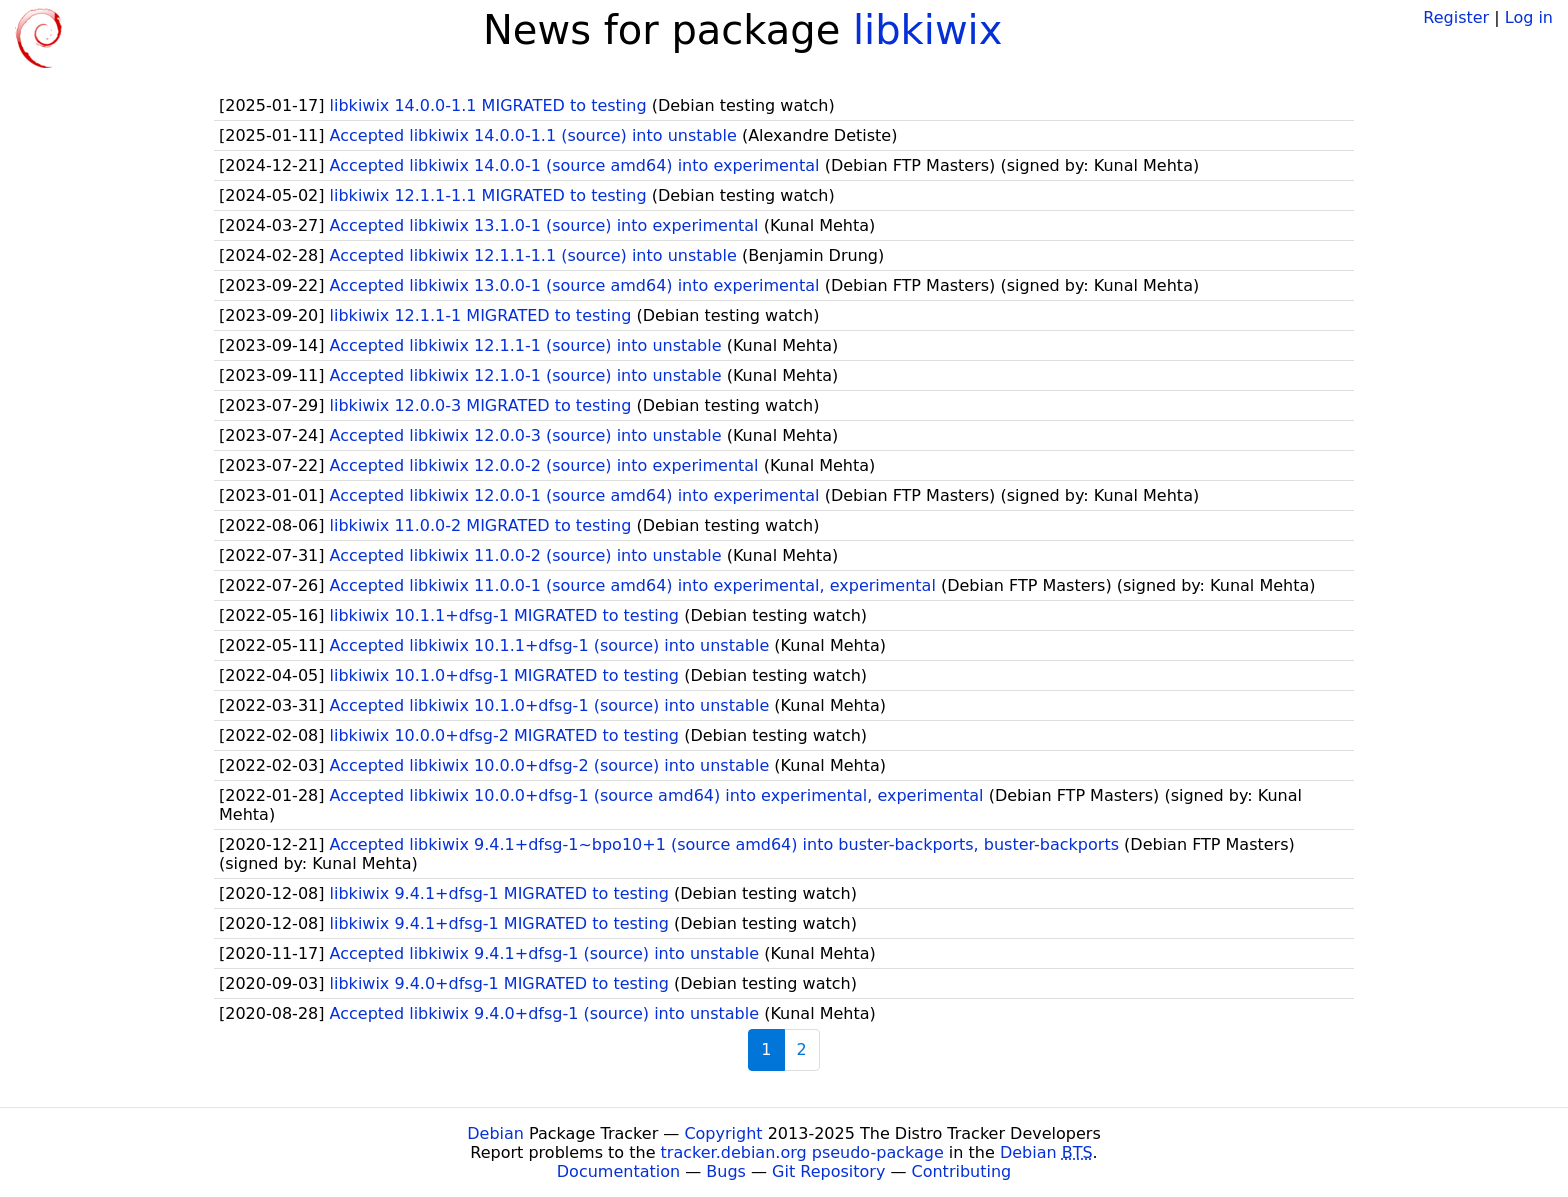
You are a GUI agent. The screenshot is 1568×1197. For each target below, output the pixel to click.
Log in (1529, 17)
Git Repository (828, 1171)
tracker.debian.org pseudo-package (802, 1152)
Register (1456, 17)
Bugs (726, 1171)
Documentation (618, 1171)
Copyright (723, 1133)
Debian (495, 1133)
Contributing (962, 1171)
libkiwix (927, 30)
